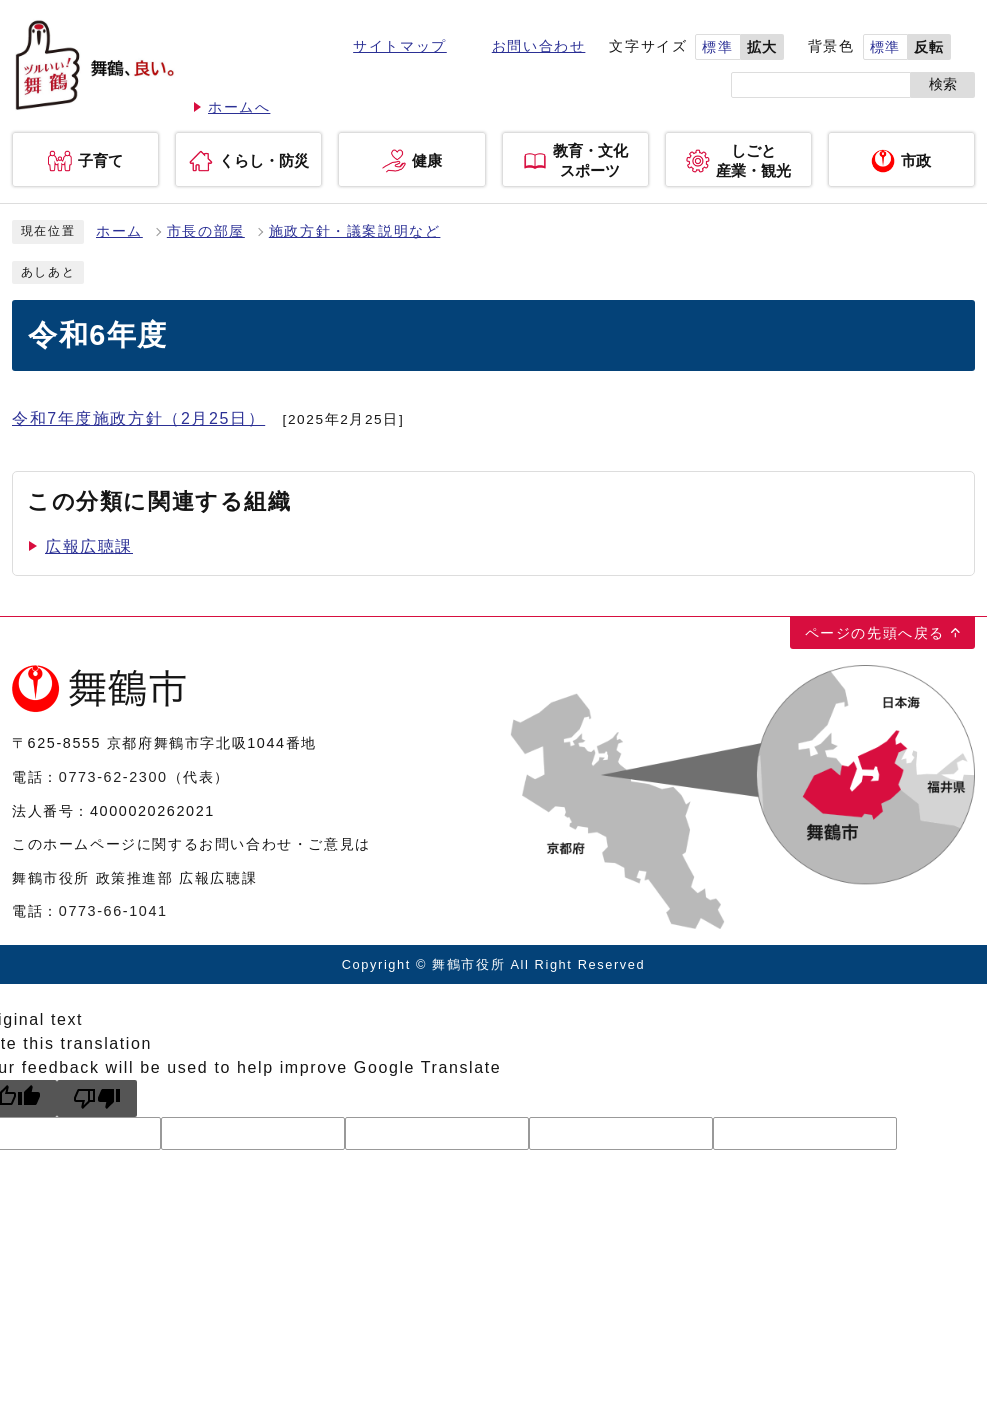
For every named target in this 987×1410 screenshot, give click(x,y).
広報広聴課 (89, 546)
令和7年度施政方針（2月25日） (138, 418)
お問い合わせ (539, 46)
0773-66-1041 (113, 911)
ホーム (119, 231)
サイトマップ (400, 46)
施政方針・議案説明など (355, 231)
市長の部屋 (206, 231)
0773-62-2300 (113, 777)
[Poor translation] (97, 1098)
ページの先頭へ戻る (875, 633)
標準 (717, 47)
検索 (943, 84)
